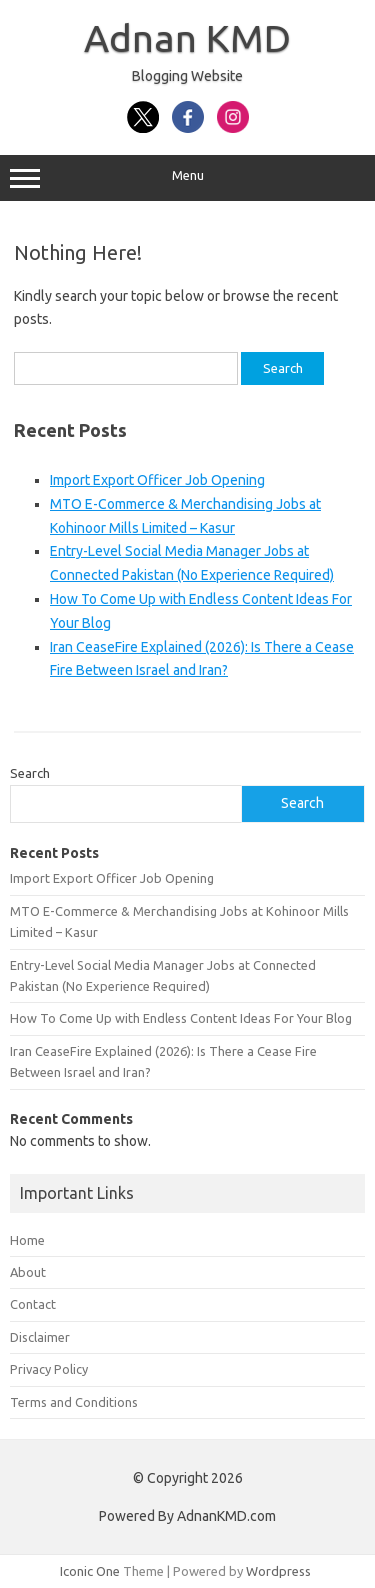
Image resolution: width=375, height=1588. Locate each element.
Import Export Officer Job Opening (157, 480)
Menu (187, 178)
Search (30, 773)
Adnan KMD (187, 38)
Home (27, 1240)
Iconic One (90, 1571)
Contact (33, 1304)
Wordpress (278, 1571)
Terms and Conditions (74, 1402)
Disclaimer (40, 1337)
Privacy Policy (49, 1369)
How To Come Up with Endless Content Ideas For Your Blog (181, 1018)
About (28, 1272)
